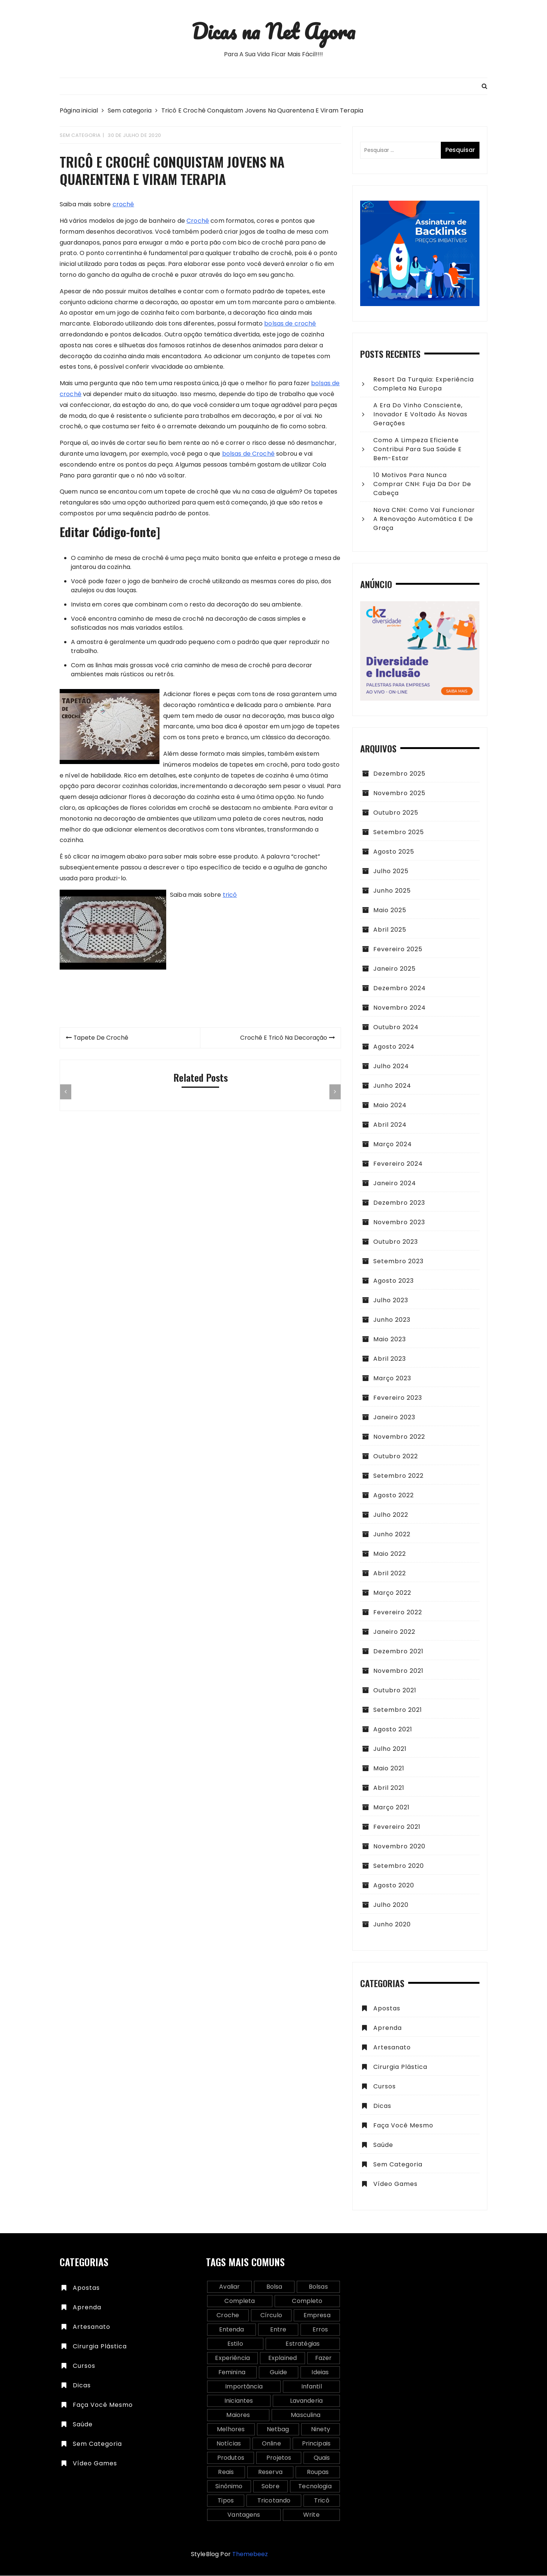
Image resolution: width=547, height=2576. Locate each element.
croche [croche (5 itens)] (227, 2315)
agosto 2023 (393, 1281)
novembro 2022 (399, 1437)
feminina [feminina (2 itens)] (231, 2372)
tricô (230, 895)
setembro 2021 (397, 1710)
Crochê (197, 221)
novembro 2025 (399, 793)
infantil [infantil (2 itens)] (311, 2386)
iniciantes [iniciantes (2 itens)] (238, 2401)
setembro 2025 (398, 832)
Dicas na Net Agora (273, 31)
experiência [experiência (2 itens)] (232, 2358)
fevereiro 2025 (397, 949)
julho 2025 (391, 871)
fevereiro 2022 (397, 1612)
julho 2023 (390, 1300)
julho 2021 (390, 1749)
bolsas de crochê (290, 324)
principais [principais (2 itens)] (316, 2443)
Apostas (386, 2008)
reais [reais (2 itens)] (226, 2472)
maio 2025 (389, 910)
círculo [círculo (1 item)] (271, 2315)
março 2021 (391, 1807)
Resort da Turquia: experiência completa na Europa (423, 384)
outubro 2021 (394, 1690)
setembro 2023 (398, 1261)
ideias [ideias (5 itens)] (320, 2372)
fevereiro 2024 (398, 1164)
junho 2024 (392, 1086)
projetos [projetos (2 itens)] (278, 2458)
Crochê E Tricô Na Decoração (283, 1038)
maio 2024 (390, 1105)
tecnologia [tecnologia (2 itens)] (315, 2486)
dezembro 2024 (399, 988)
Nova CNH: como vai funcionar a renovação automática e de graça (424, 519)
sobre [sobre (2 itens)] (270, 2486)
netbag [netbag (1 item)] (278, 2429)
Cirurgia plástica (400, 2067)
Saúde (383, 2145)
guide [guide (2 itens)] (278, 2372)
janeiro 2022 (394, 1632)
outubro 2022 (395, 1456)
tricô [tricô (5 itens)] (321, 2500)
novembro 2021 (398, 1671)
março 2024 (392, 1144)
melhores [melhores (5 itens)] (231, 2429)
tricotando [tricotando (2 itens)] (274, 2500)
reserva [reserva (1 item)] (270, 2472)
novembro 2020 (399, 1846)
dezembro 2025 (399, 774)
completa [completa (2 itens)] (239, 2301)
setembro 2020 (398, 1866)
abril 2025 (389, 930)
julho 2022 (390, 1515)
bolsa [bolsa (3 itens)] (274, 2287)
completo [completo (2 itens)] (307, 2301)
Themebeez (250, 2554)
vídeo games (395, 2184)
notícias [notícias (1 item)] (228, 2443)
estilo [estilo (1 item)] (235, 2344)
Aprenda (387, 2028)
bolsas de (237, 454)
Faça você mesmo (403, 2125)
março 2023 (392, 1378)
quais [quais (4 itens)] (322, 2458)
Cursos (384, 2086)
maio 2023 (389, 1339)
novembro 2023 (399, 1222)
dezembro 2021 (398, 1651)
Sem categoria (80, 135)
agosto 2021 (392, 1729)
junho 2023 (391, 1320)
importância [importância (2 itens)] (244, 2386)
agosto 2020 (393, 1885)
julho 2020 (391, 1905)
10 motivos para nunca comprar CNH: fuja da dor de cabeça (422, 484)
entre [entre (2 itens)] (278, 2329)
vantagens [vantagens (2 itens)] (243, 2515)
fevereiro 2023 (397, 1398)
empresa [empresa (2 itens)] (317, 2315)
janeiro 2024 (394, 1183)
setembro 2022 (398, 1476)
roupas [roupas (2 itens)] (318, 2472)
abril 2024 (390, 1125)
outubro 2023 (395, 1242)
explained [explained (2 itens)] (282, 2358)
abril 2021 (388, 1788)
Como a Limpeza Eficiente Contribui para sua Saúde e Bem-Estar (417, 449)
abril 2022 (389, 1573)
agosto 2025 (393, 852)
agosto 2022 (393, 1495)
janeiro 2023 (394, 1417)
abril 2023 (389, 1359)
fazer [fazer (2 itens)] (323, 2358)
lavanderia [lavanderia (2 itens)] (306, 2401)
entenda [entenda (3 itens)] (231, 2329)
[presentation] (65, 1092)
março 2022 (392, 1593)
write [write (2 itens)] (311, 2515)
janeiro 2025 (394, 969)
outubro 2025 (395, 813)
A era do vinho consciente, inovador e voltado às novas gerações (420, 414)
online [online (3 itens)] (271, 2443)
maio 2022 (389, 1554)
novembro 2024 (399, 1008)
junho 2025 (392, 891)
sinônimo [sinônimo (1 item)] (228, 2486)
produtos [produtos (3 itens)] (230, 2458)
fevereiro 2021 (397, 1827)
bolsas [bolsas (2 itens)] (318, 2287)
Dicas (382, 2106)
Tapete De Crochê (101, 1038)
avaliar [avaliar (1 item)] (229, 2287)
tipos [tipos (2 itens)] (226, 2500)
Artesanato (392, 2047)
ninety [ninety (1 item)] (320, 2429)
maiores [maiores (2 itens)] (238, 2415)
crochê (123, 204)
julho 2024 (391, 1066)
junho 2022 (391, 1534)
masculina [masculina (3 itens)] (305, 2415)
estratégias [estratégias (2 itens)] (303, 2344)
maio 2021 (388, 1768)
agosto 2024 (394, 1047)
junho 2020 (392, 1924)
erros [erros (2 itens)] (320, 2329)
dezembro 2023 (399, 1203)
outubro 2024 (396, 1027)
